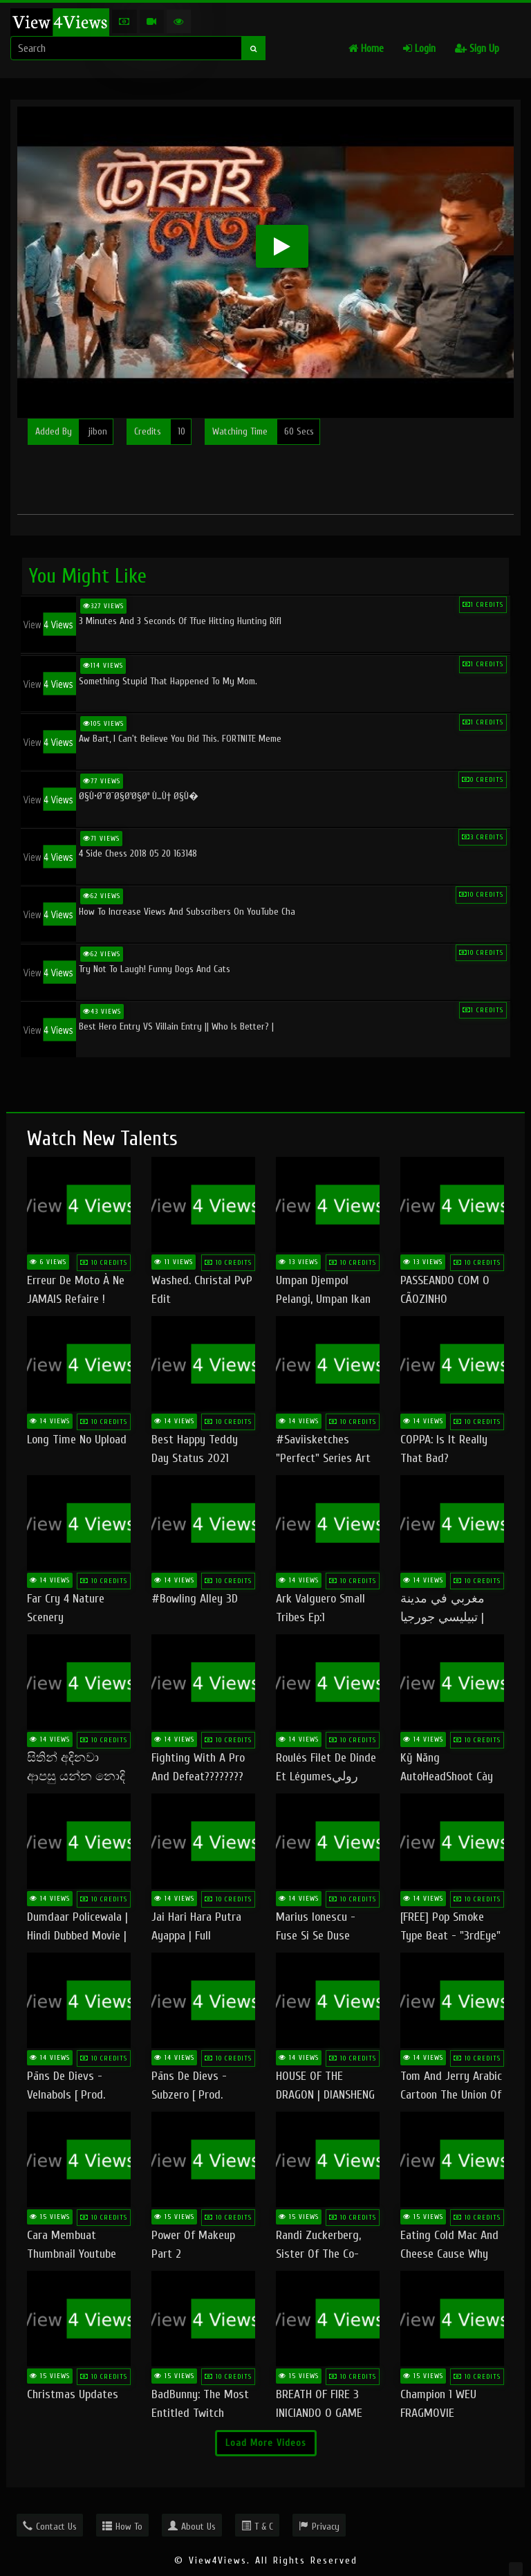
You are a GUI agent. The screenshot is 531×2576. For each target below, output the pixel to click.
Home (366, 49)
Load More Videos (265, 2443)
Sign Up (477, 49)
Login (419, 49)
